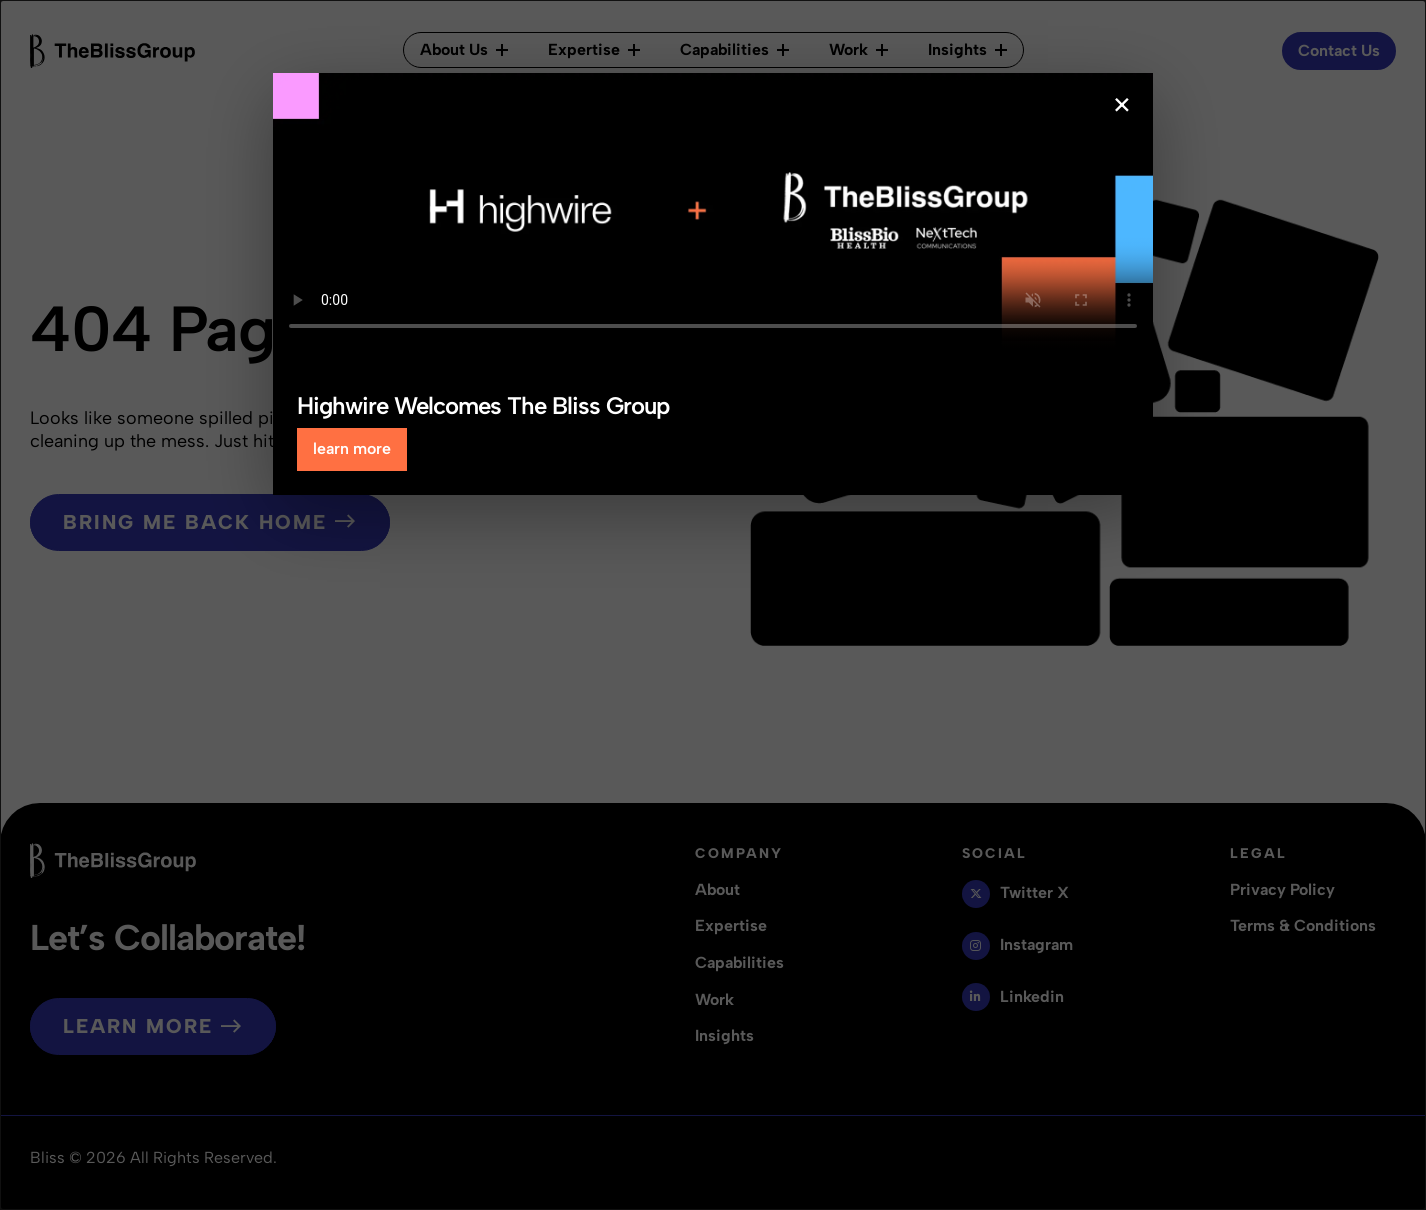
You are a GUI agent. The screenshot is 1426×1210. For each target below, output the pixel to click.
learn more (352, 448)
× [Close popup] (1122, 105)
